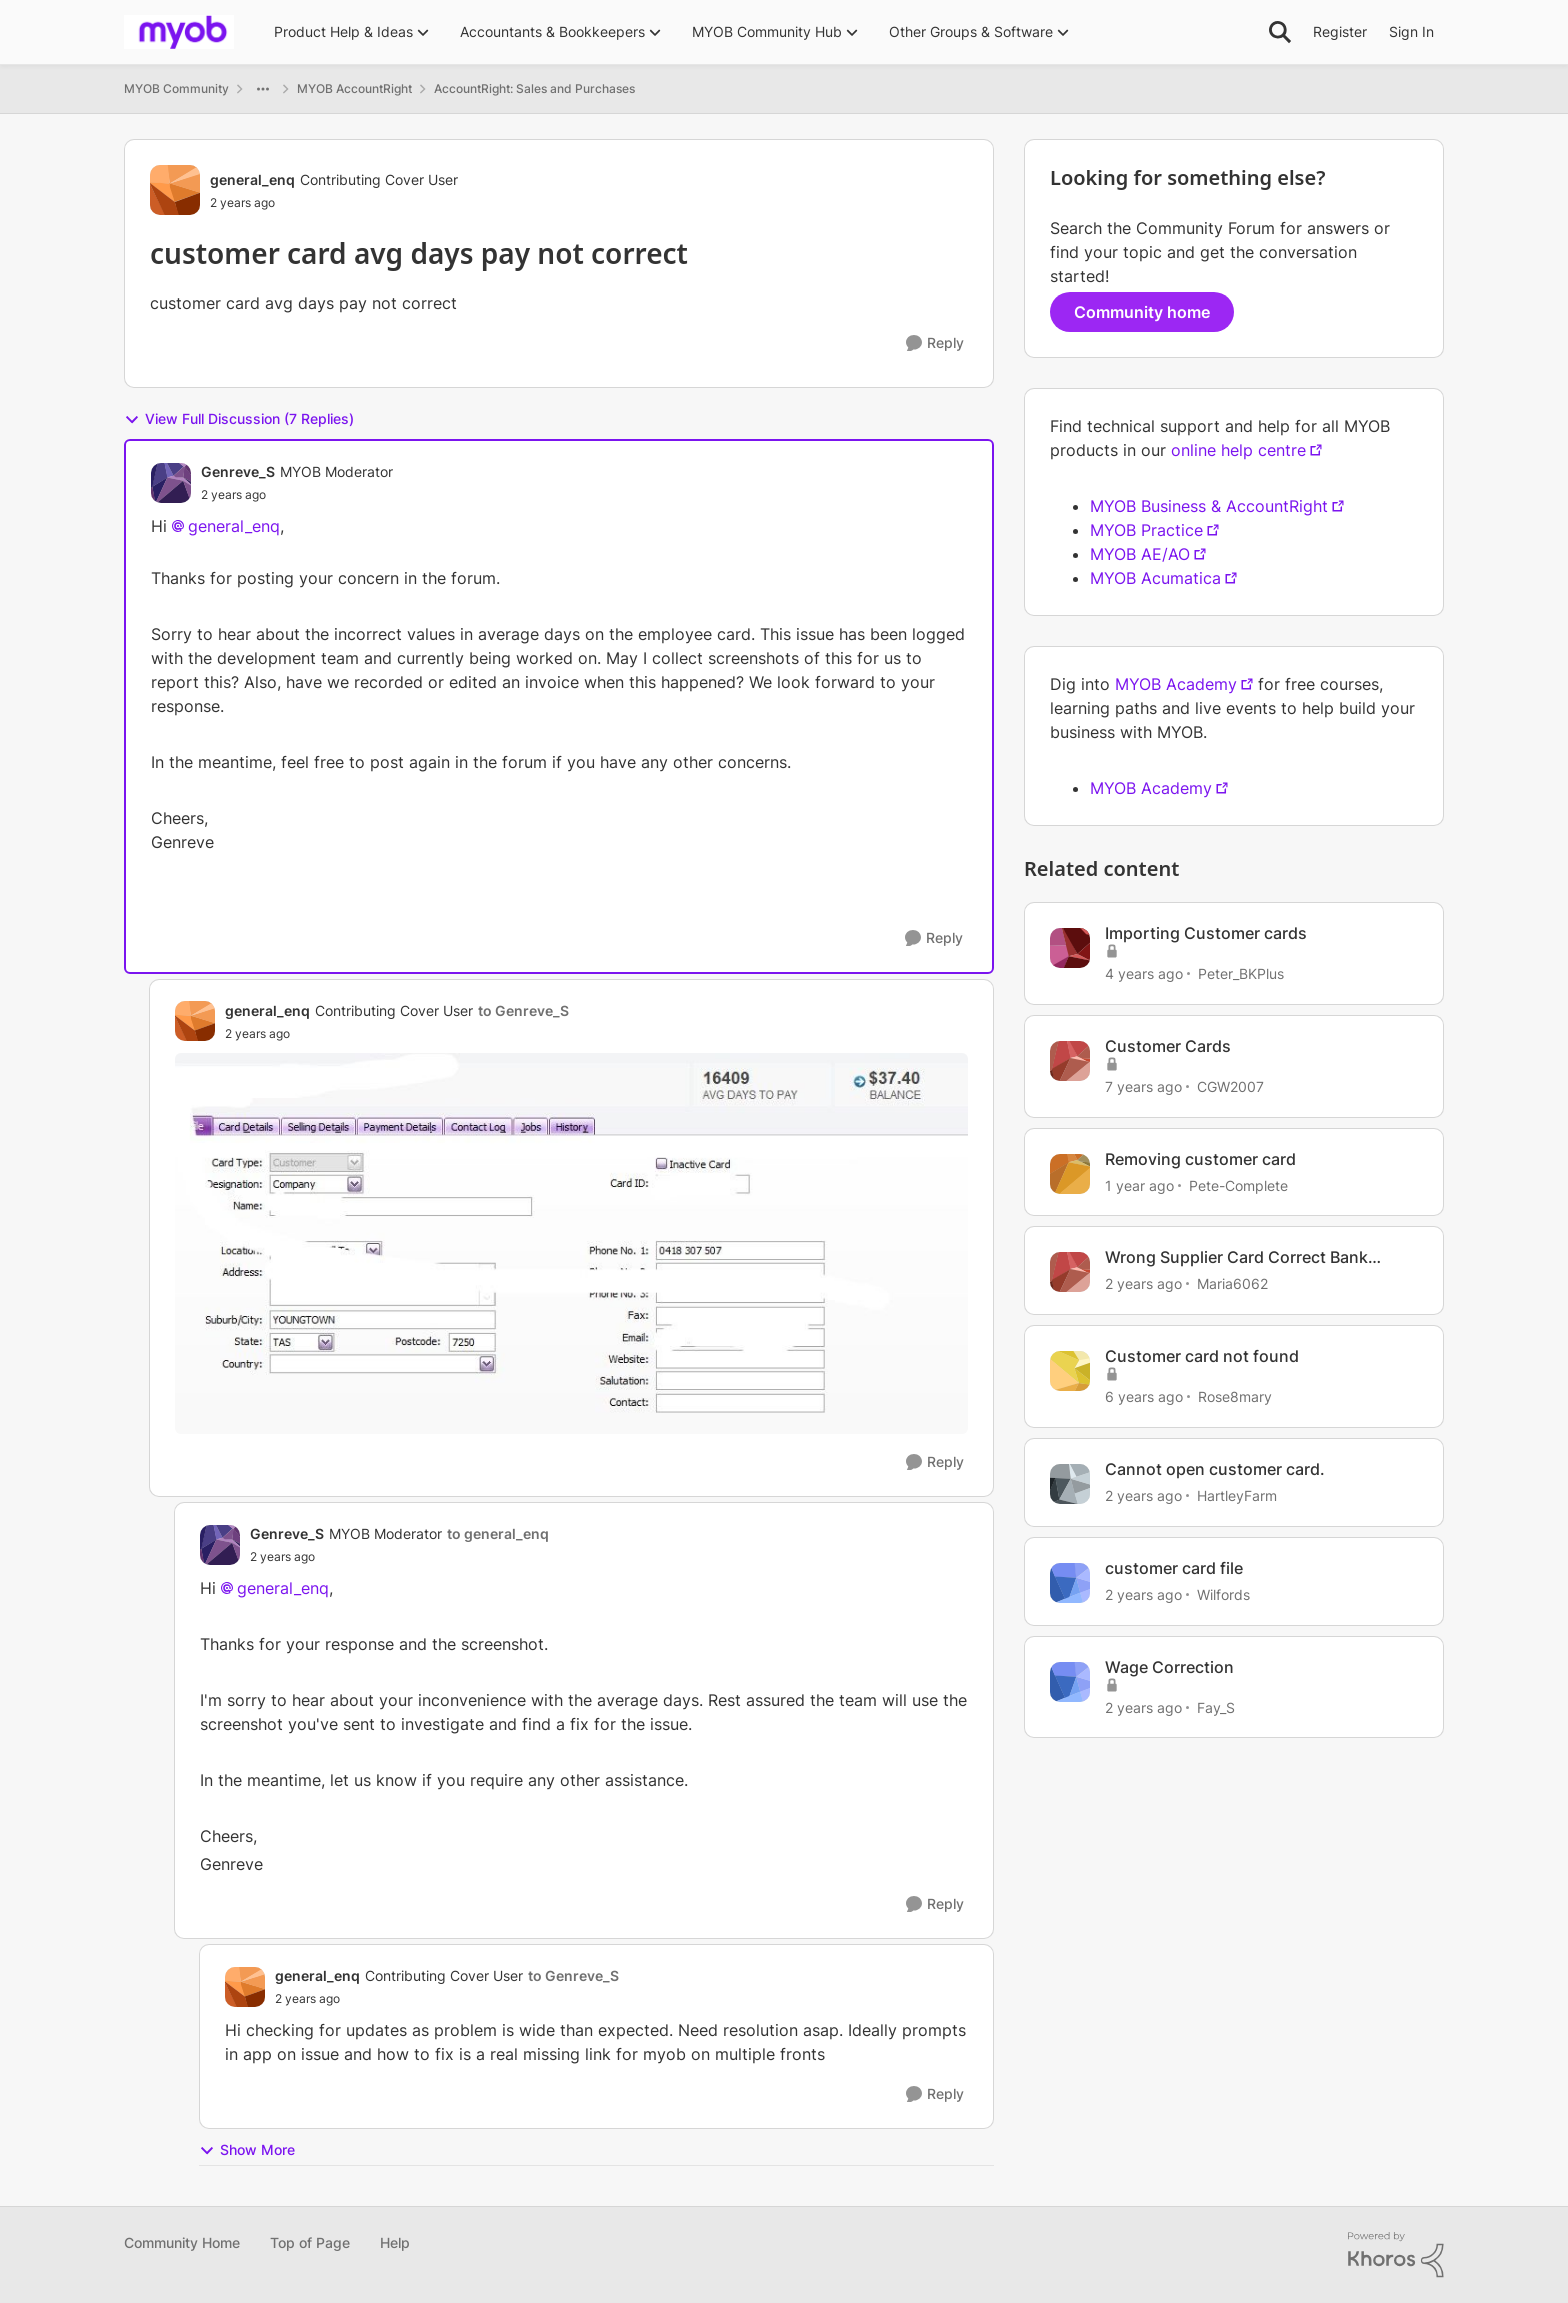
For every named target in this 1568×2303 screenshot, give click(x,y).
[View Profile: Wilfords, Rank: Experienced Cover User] (1070, 1583)
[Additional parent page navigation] (263, 89)
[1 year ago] (1139, 1184)
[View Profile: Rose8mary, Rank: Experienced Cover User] (1070, 1371)
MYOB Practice (1146, 530)
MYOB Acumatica (1155, 578)
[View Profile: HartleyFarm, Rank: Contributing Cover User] (1070, 1484)
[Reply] (935, 343)
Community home (1142, 312)
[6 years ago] (1144, 1396)
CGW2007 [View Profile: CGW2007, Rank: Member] (1230, 1086)
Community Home (182, 2242)
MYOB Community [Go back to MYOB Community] (176, 88)
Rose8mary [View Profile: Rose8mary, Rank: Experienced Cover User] (1235, 1396)
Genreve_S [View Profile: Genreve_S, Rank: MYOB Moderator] (238, 471)
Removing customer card (1200, 1159)
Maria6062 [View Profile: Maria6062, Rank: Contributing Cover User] (1232, 1283)
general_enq (234, 526)
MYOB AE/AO (1140, 554)
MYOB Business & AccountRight (1209, 506)
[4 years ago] (1144, 973)
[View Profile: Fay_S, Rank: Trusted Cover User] (1070, 1682)
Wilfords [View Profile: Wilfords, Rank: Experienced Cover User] (1223, 1594)
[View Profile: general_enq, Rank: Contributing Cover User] (175, 190)
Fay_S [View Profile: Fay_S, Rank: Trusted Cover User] (1216, 1706)
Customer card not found (1202, 1356)
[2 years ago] (1143, 1283)
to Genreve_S (523, 1010)
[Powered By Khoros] (1396, 2255)
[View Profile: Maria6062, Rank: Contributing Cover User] (1070, 1272)
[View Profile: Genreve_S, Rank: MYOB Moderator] (171, 483)
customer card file (1174, 1568)
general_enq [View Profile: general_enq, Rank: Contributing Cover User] (252, 179)
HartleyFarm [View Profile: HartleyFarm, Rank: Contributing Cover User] (1237, 1495)
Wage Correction (1169, 1667)
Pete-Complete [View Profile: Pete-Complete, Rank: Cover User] (1238, 1184)
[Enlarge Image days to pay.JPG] (571, 1244)
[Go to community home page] (179, 32)
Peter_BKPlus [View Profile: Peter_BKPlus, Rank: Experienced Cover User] (1241, 973)
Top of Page (310, 2242)
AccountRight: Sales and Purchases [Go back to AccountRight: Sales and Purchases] (534, 88)
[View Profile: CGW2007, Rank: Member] (1070, 1061)
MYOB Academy (1176, 684)
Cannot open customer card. (1215, 1469)
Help (395, 2242)
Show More (247, 2150)
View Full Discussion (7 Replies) (239, 419)
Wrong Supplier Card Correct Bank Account (1236, 1257)
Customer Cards (1168, 1046)
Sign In (1411, 31)
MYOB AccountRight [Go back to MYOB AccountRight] (354, 88)
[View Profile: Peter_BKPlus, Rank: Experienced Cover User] (1070, 948)
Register (1340, 31)
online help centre (1238, 450)
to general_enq (498, 1533)
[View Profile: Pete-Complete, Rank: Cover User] (1070, 1174)
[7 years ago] (1143, 1086)
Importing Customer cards (1206, 933)
